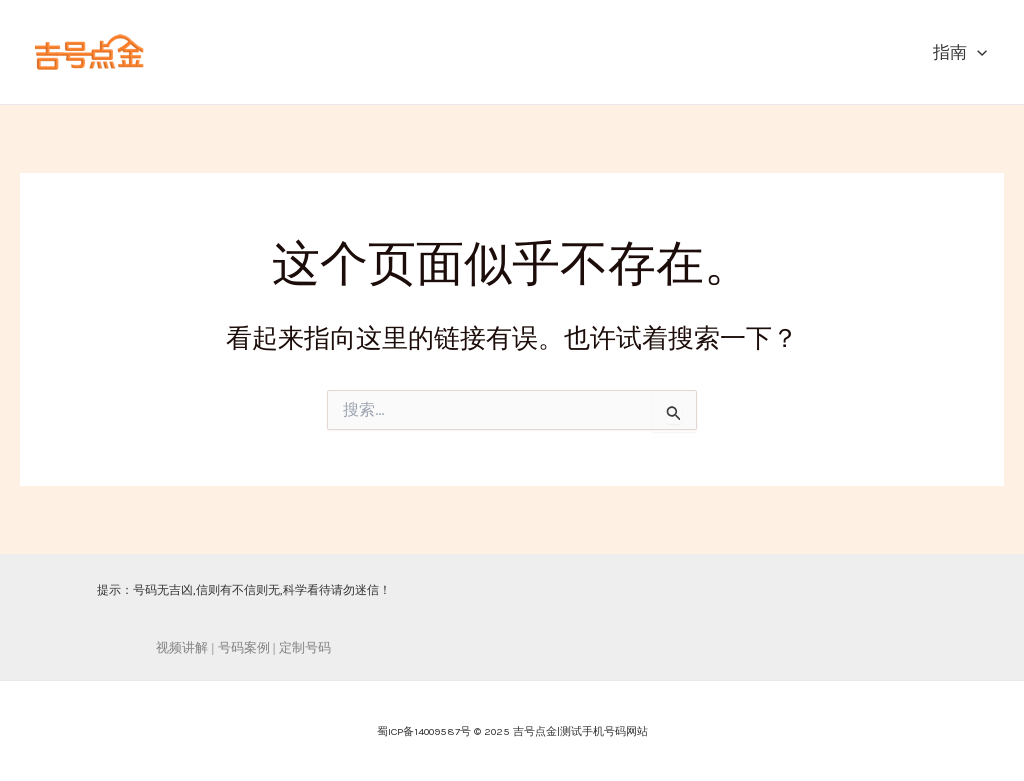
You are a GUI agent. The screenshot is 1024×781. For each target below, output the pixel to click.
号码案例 (244, 647)
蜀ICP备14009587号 (424, 731)
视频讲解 (182, 647)
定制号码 (305, 647)
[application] (977, 52)
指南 (960, 52)
